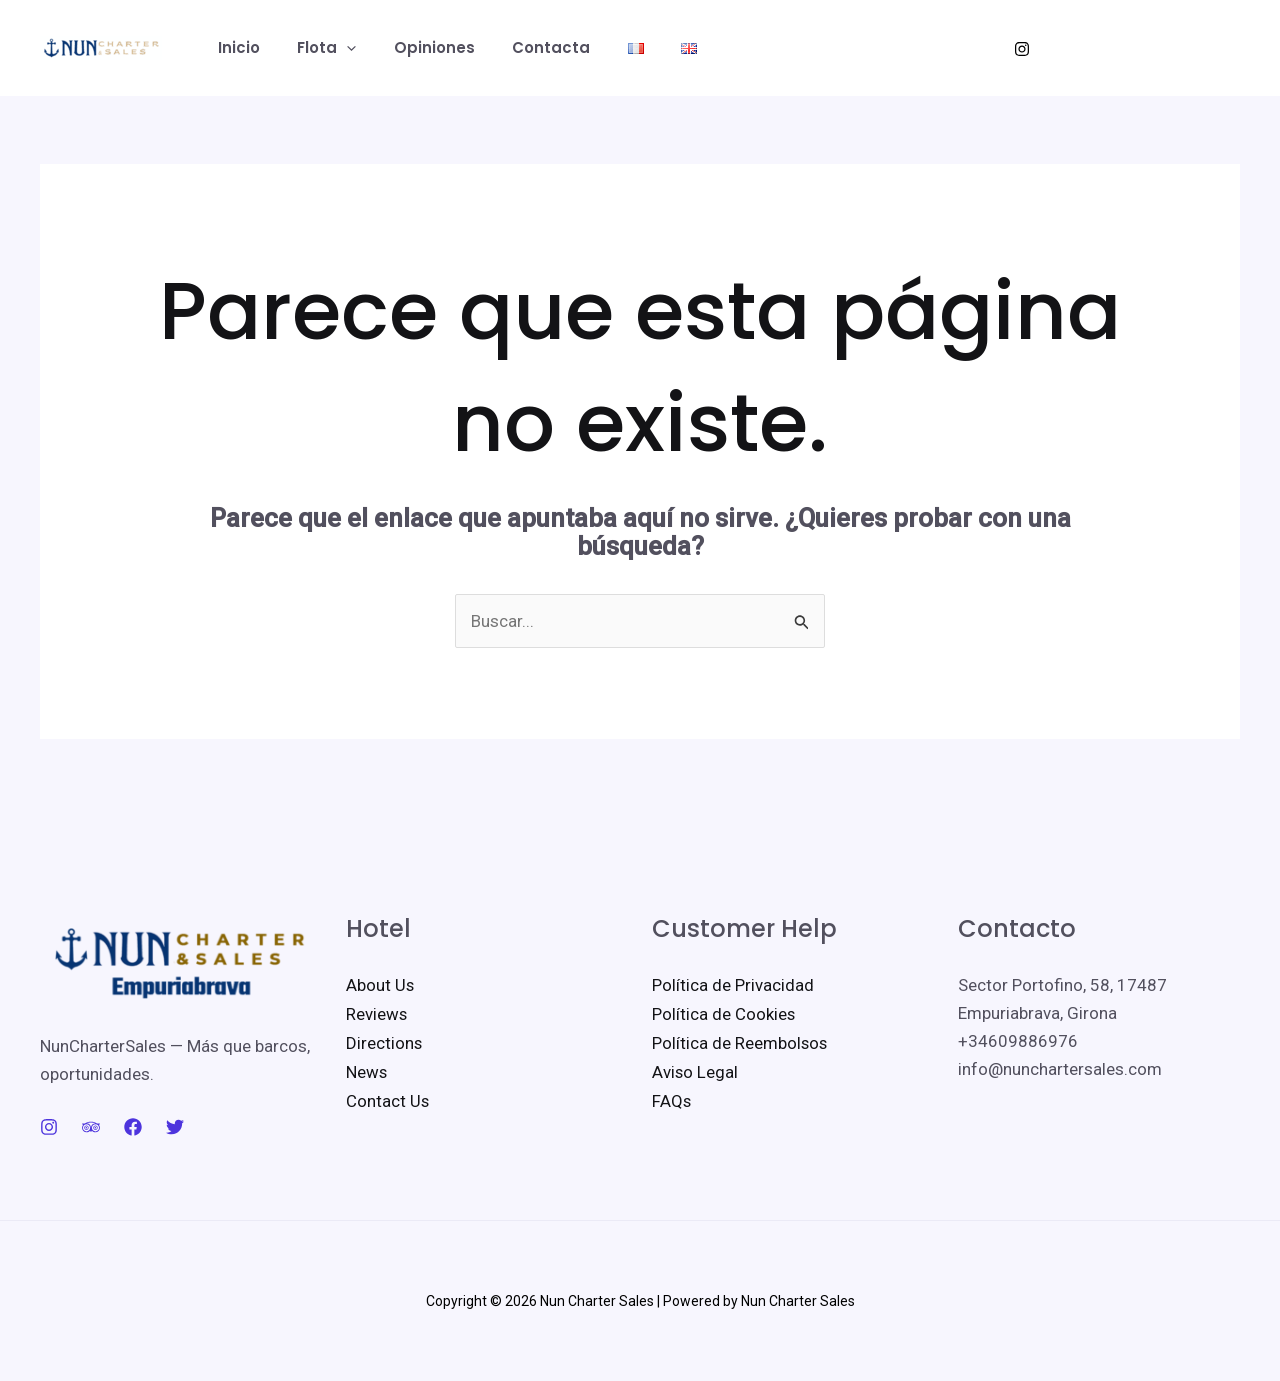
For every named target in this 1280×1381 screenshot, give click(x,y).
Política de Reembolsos (740, 1041)
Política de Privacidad (733, 985)
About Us (380, 985)
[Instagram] (1022, 49)
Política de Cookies (724, 1013)
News (367, 1069)
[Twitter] (175, 1127)
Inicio (235, 47)
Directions (384, 1041)
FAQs (672, 1097)
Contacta (525, 47)
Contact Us (388, 1097)
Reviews (377, 1013)
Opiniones (415, 47)
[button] (335, 48)
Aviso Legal (695, 1069)
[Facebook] (133, 1127)
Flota (315, 48)
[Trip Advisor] (91, 1127)
